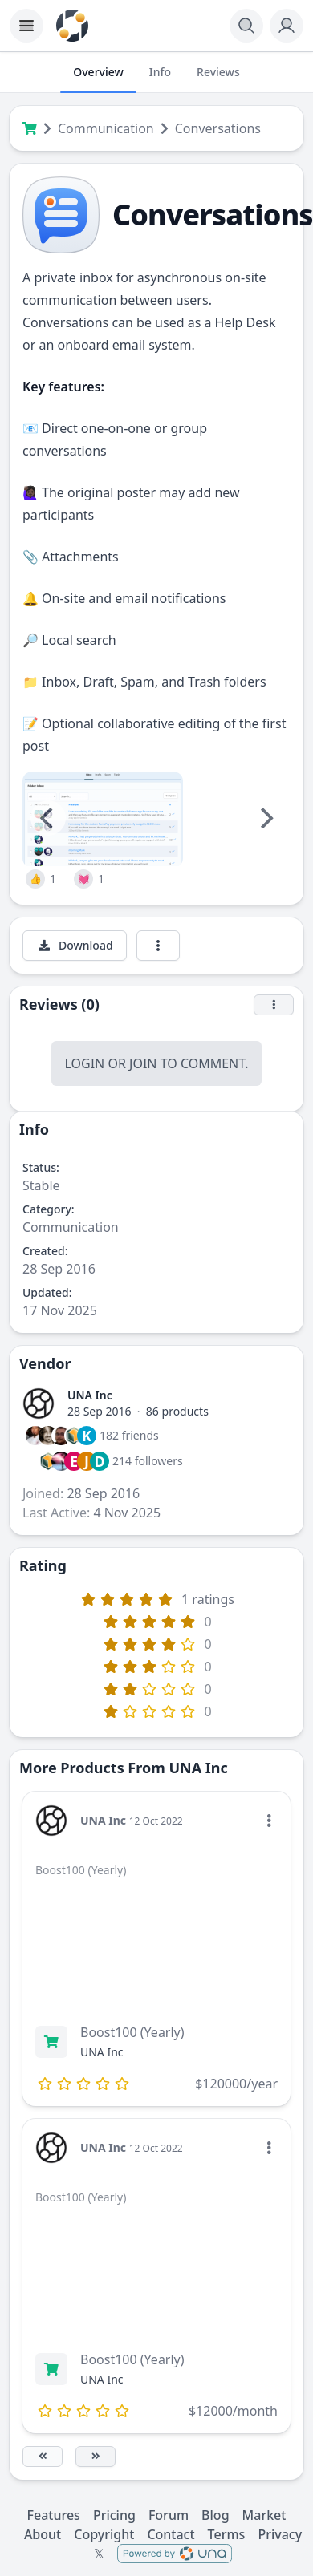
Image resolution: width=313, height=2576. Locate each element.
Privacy (280, 2534)
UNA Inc (89, 1395)
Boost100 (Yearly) (132, 2032)
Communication (106, 128)
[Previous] (48, 818)
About (42, 2534)
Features (53, 2515)
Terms (227, 2534)
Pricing (114, 2515)
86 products (177, 1411)
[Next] (265, 818)
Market (264, 2515)
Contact (170, 2534)
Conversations (218, 128)
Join (142, 1063)
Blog (215, 2515)
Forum (168, 2515)
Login (84, 1063)
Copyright (104, 2534)
